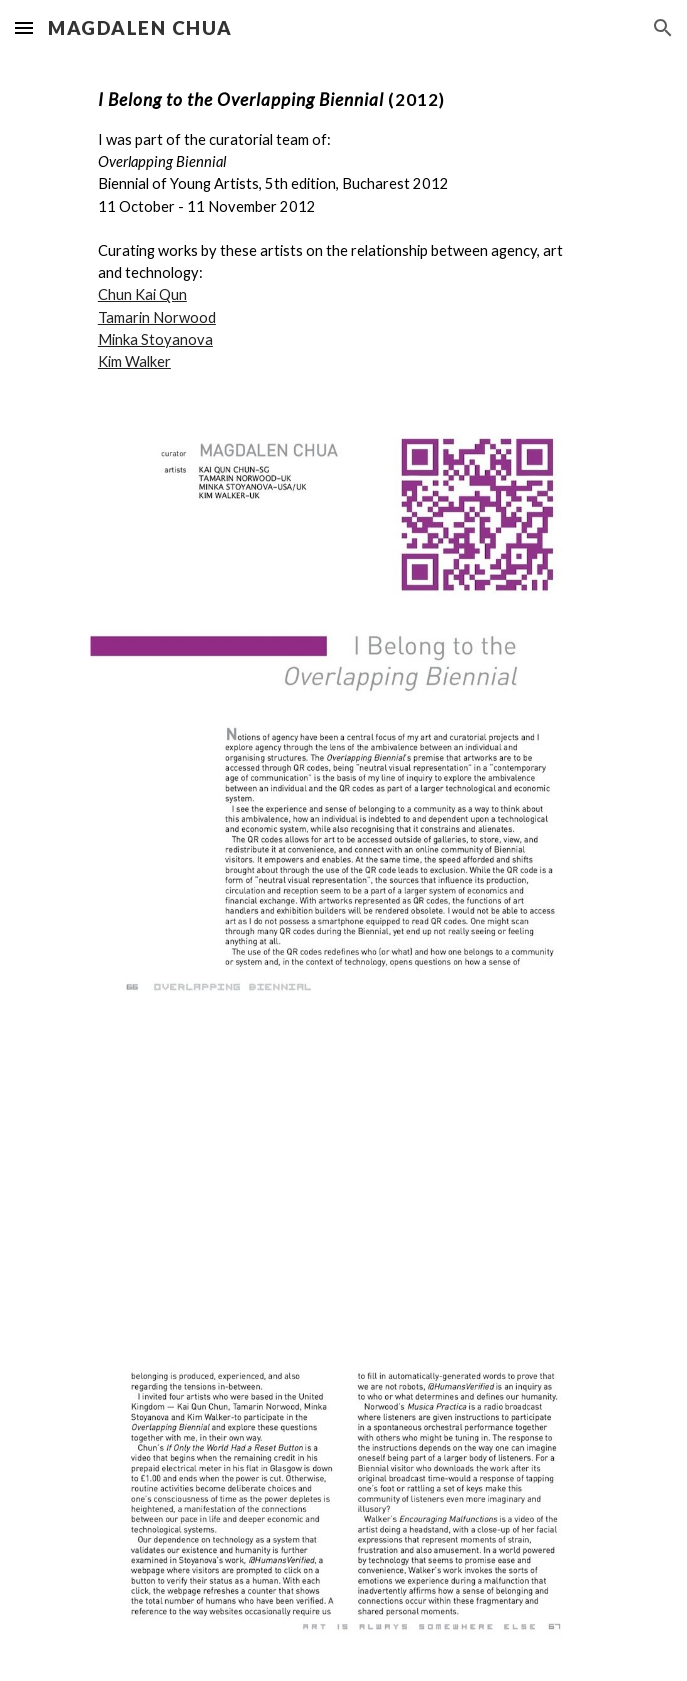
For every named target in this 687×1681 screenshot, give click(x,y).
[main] (343, 230)
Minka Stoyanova (155, 339)
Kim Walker (134, 361)
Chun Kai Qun (142, 294)
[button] (24, 27)
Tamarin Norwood (157, 317)
